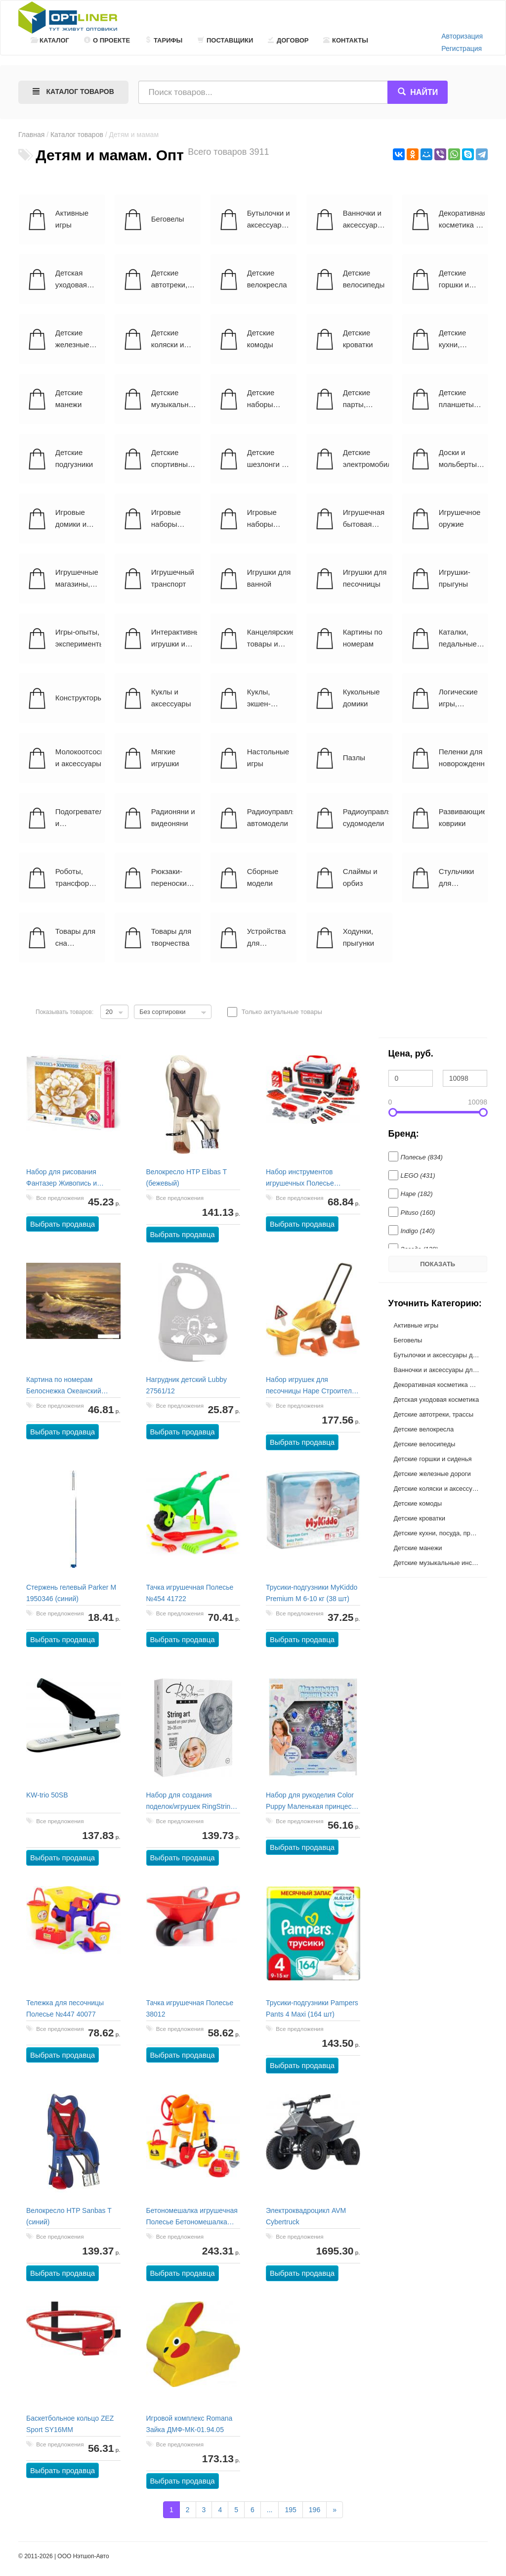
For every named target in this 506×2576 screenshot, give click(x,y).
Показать (437, 1264)
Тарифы (163, 40)
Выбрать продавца (62, 1224)
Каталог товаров (76, 134)
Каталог (50, 40)
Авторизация (462, 36)
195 (290, 2510)
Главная (31, 134)
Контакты (345, 40)
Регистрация (461, 48)
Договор (288, 40)
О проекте (107, 40)
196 (314, 2510)
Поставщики (225, 40)
